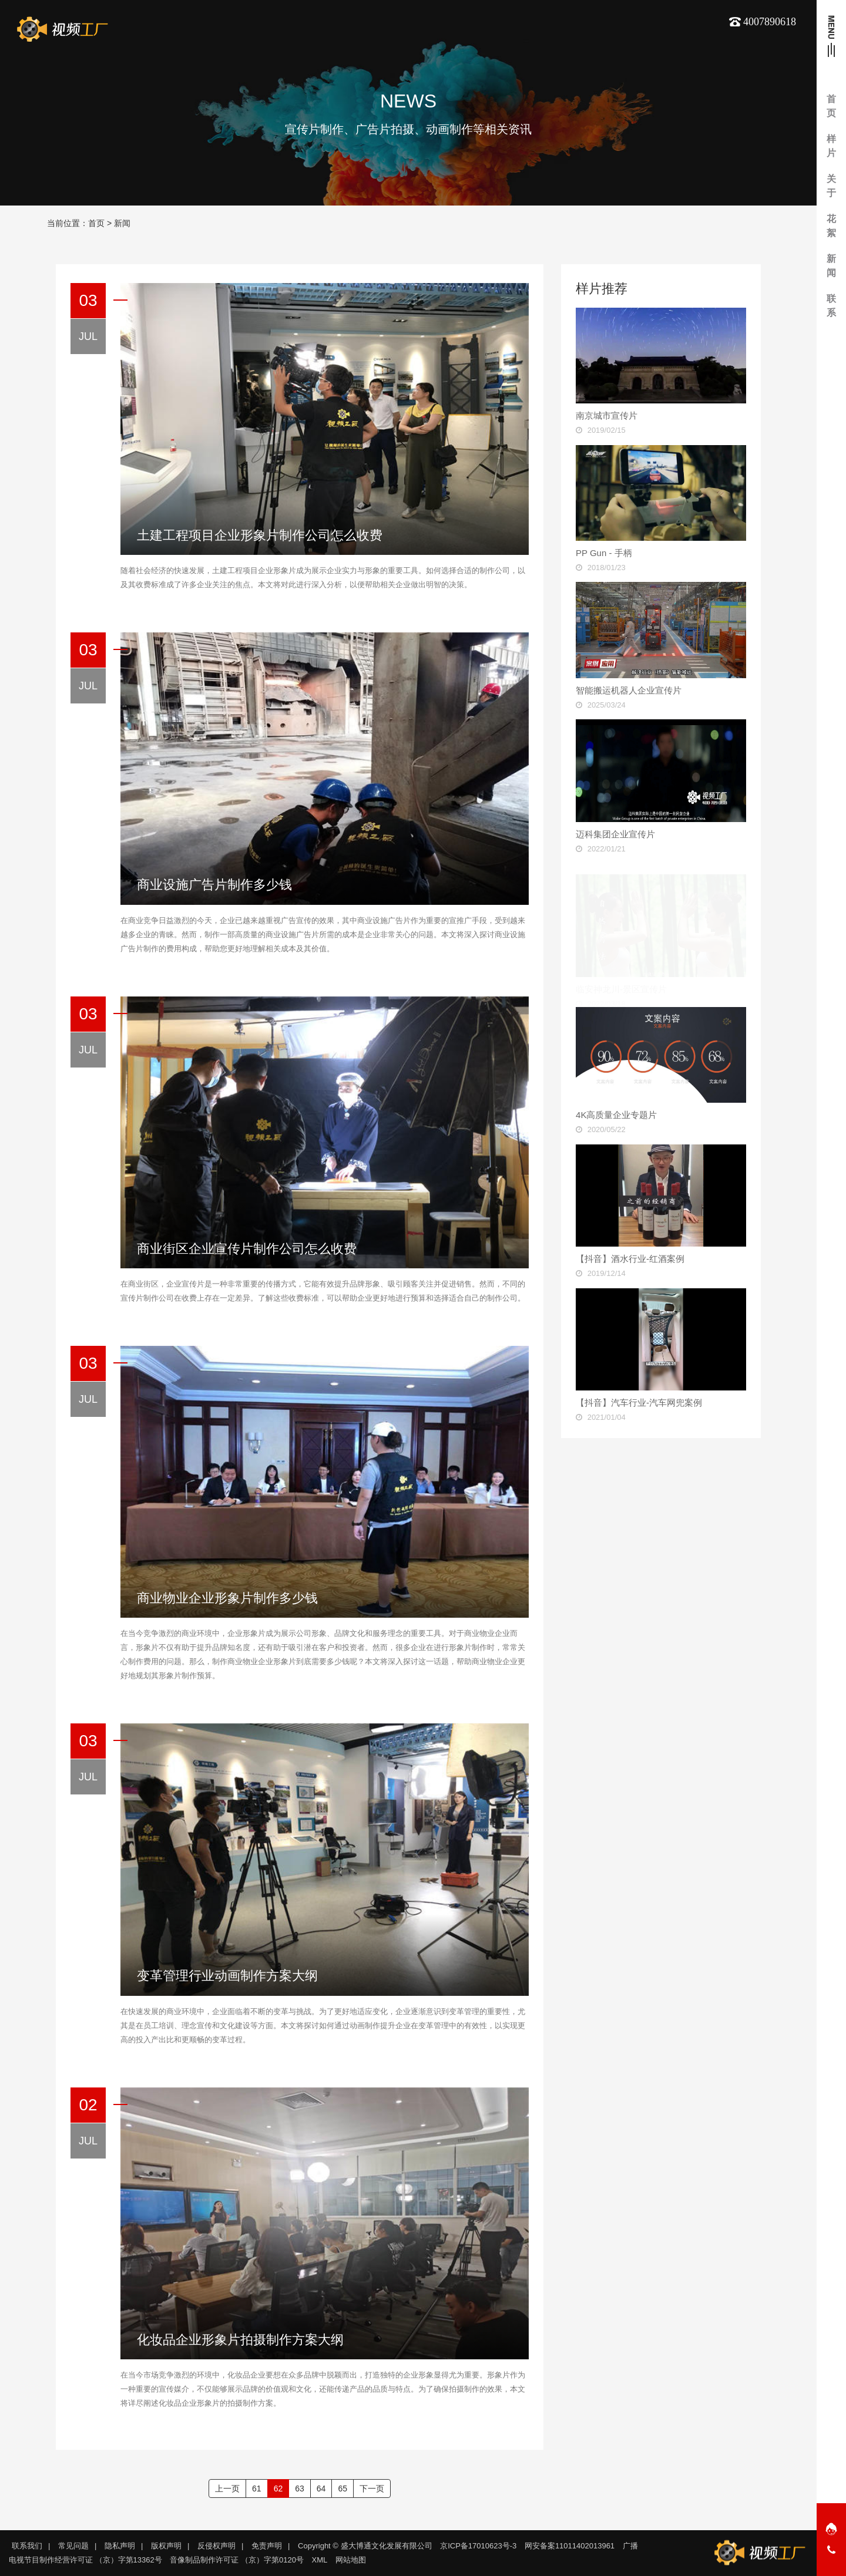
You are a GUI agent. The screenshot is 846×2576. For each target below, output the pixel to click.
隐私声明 (120, 2545)
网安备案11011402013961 (570, 2545)
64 (321, 2488)
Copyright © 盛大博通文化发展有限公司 (365, 2545)
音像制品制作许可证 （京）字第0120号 (237, 2559)
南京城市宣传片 (606, 415)
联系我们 (27, 2545)
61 (256, 2488)
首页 (96, 223)
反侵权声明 (216, 2545)
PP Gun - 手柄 (604, 553)
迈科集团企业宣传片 (615, 834)
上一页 (227, 2488)
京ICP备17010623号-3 (478, 2545)
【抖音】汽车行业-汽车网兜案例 (639, 1402)
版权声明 (166, 2545)
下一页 (372, 2488)
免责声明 (266, 2545)
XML (320, 2559)
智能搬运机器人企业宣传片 (629, 690)
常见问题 (73, 2545)
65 (342, 2488)
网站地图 (350, 2559)
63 (299, 2488)
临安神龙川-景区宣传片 (621, 978)
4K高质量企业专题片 (616, 1115)
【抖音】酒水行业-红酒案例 (630, 1259)
